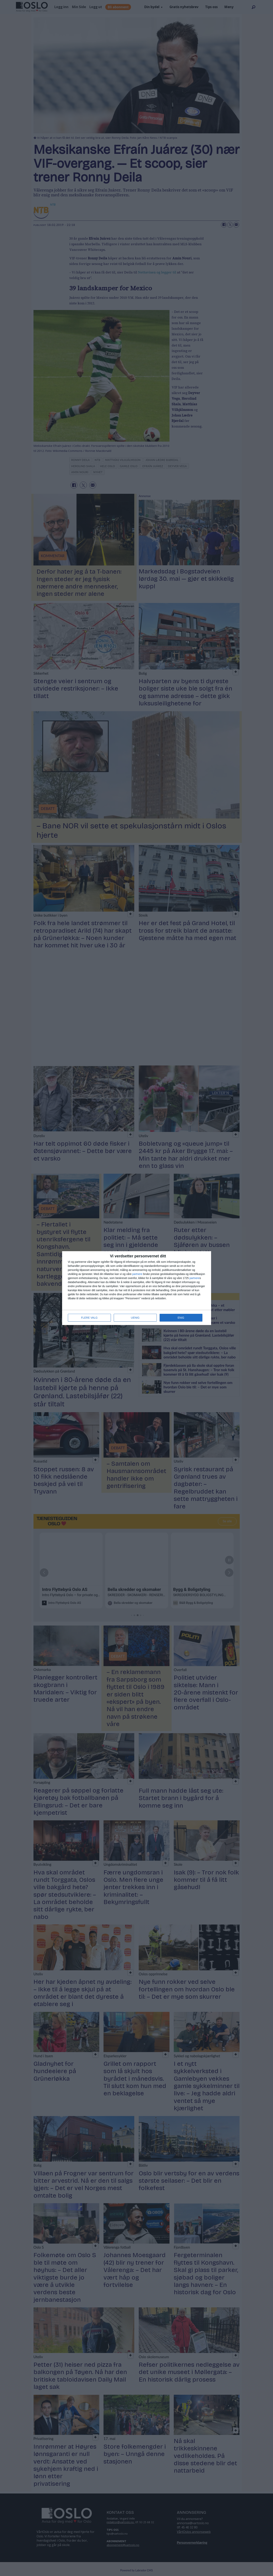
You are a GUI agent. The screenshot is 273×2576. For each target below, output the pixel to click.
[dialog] (136, 1288)
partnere (137, 1274)
